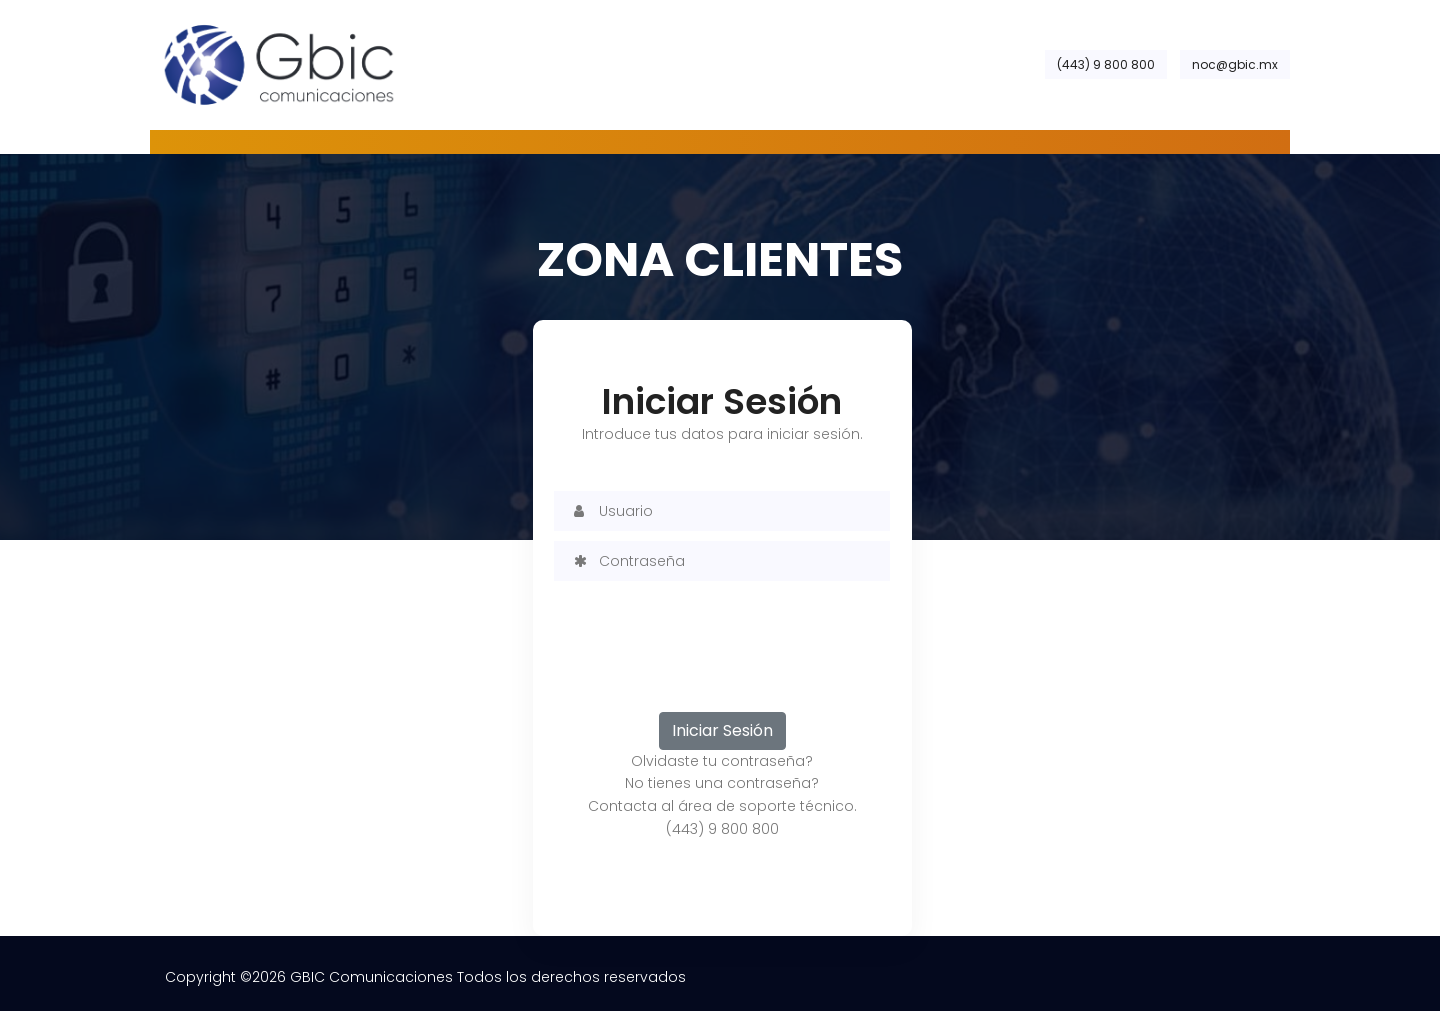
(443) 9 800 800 (1106, 64)
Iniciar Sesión (722, 730)
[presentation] (706, 630)
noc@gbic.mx (1235, 64)
